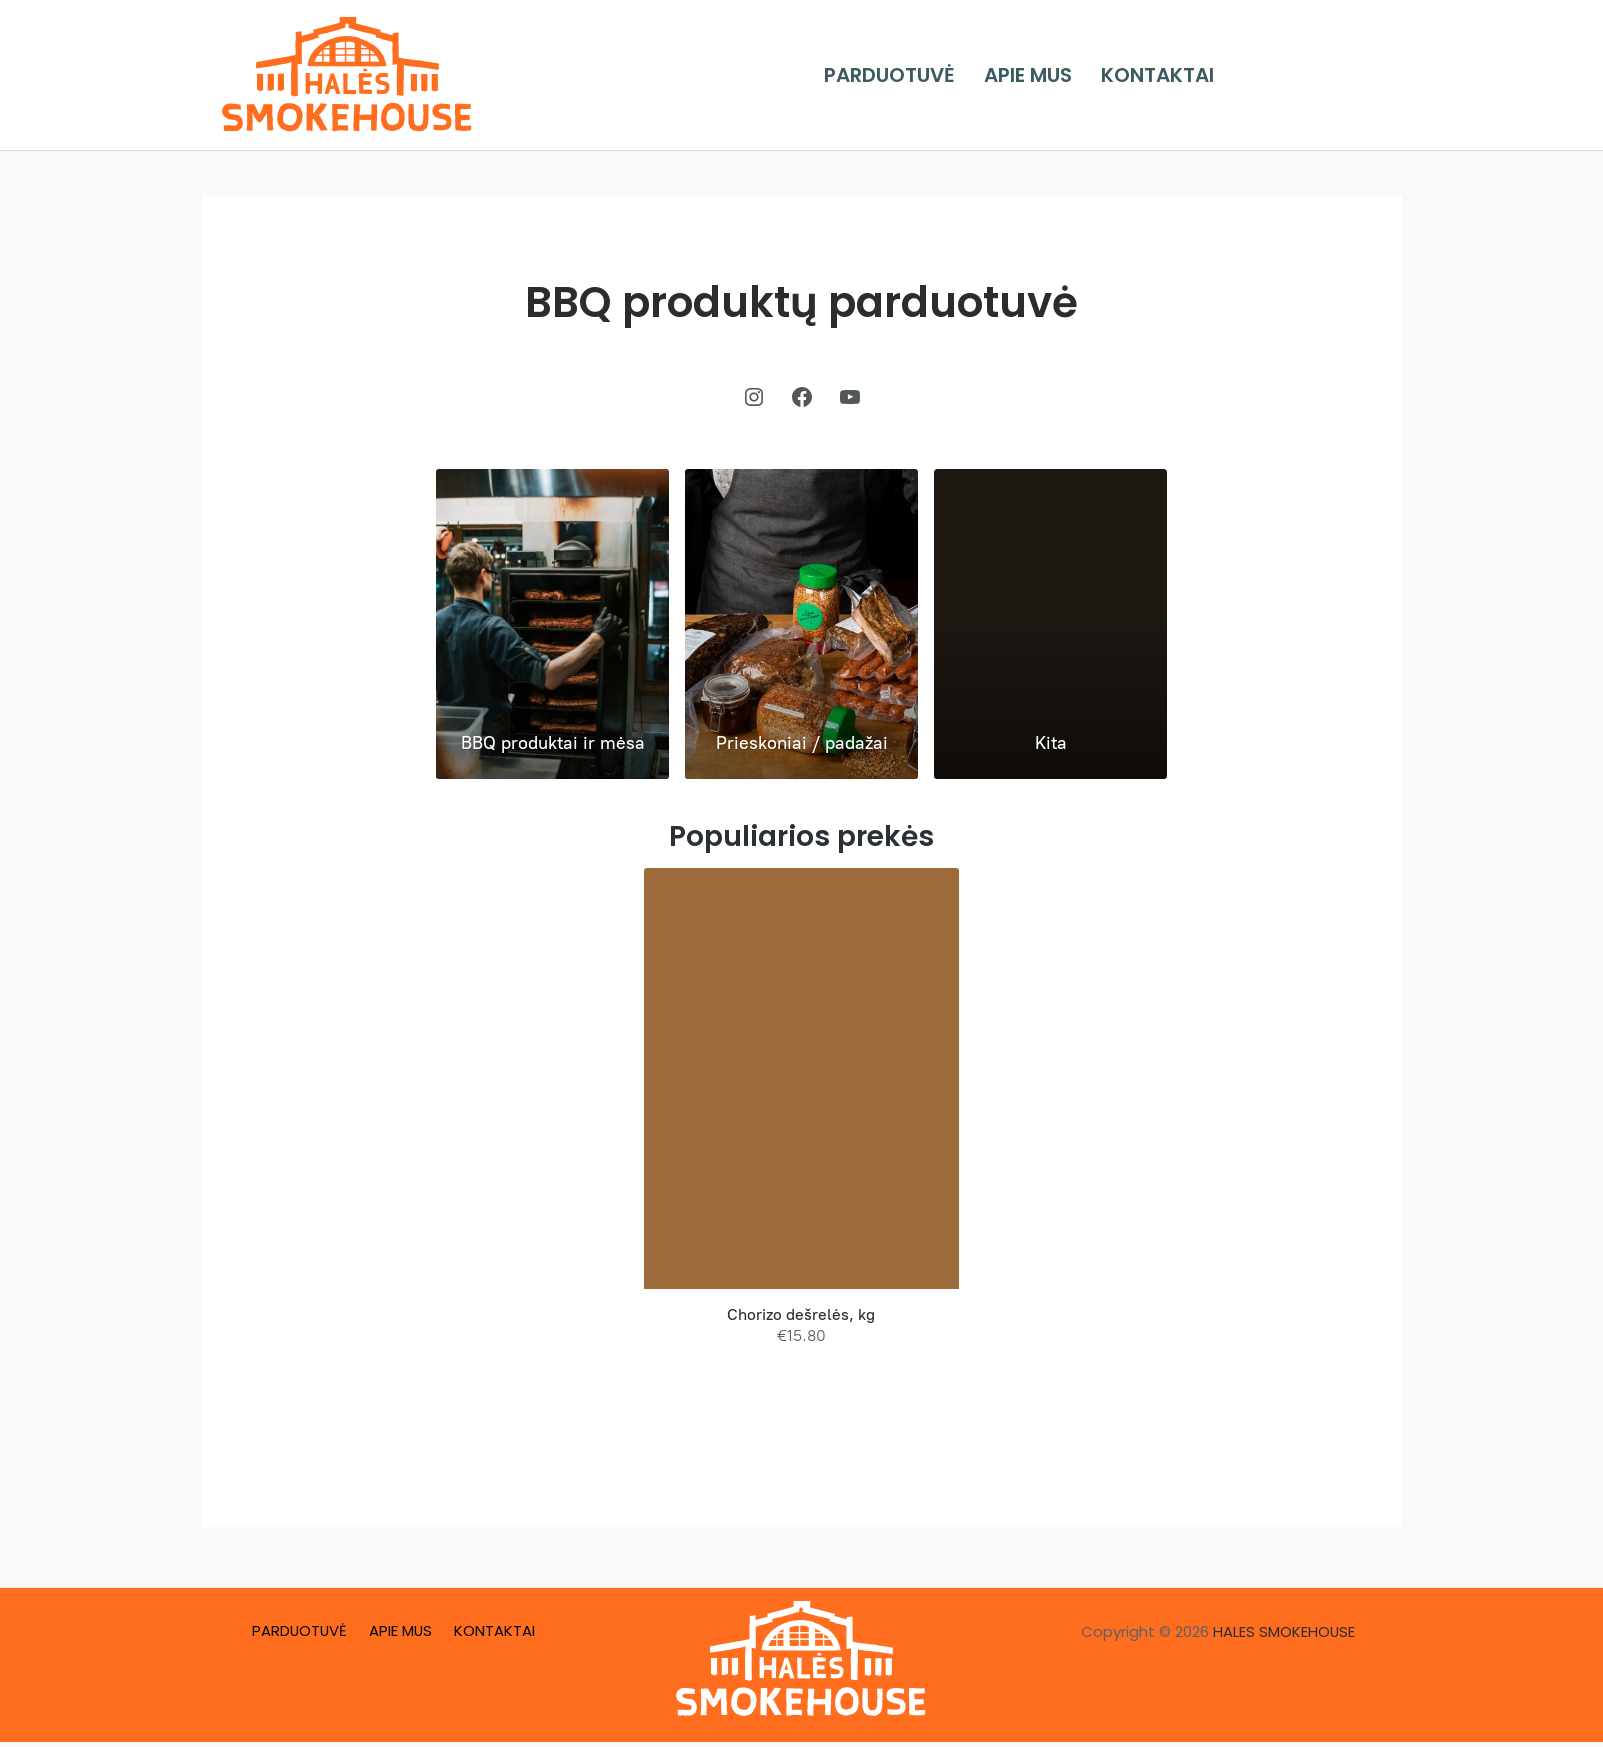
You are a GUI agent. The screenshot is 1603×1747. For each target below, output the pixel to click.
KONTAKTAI (1165, 75)
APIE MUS (1044, 75)
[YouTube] (1372, 75)
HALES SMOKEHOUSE (1284, 1631)
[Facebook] (1268, 75)
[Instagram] (1320, 75)
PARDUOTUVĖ (913, 75)
